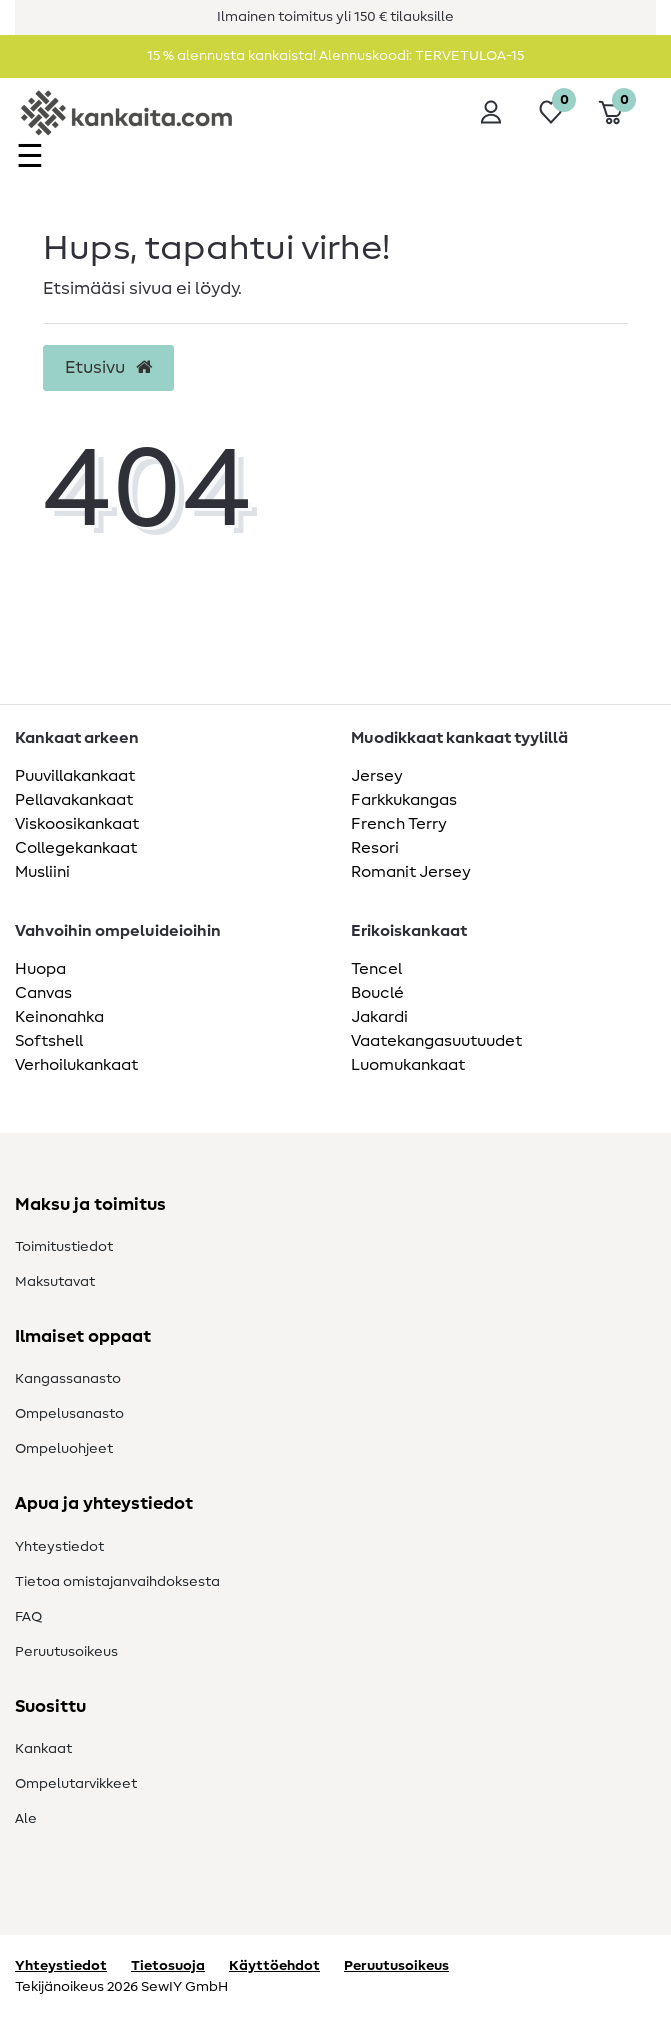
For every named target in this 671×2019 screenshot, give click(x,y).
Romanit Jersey (411, 872)
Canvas (43, 993)
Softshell (49, 1041)
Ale (26, 1819)
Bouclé (377, 993)
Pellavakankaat (74, 800)
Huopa (40, 969)
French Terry (399, 824)
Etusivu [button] (108, 368)
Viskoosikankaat (77, 824)
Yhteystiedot (59, 1547)
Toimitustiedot (64, 1247)
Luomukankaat (408, 1065)
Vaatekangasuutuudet (436, 1041)
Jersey (377, 776)
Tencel (376, 969)
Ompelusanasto (69, 1414)
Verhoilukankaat (76, 1065)
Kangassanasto (68, 1379)
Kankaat (43, 1749)
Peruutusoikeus (66, 1652)
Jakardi (379, 1017)
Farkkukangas (404, 800)
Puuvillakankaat (75, 776)
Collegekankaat (76, 848)
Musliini (42, 872)
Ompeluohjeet (64, 1449)
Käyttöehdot (274, 1966)
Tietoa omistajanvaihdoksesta (117, 1582)
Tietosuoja (168, 1966)
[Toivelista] (551, 112)
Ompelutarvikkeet (76, 1784)
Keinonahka (59, 1017)
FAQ (28, 1617)
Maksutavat (55, 1282)
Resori (375, 848)
